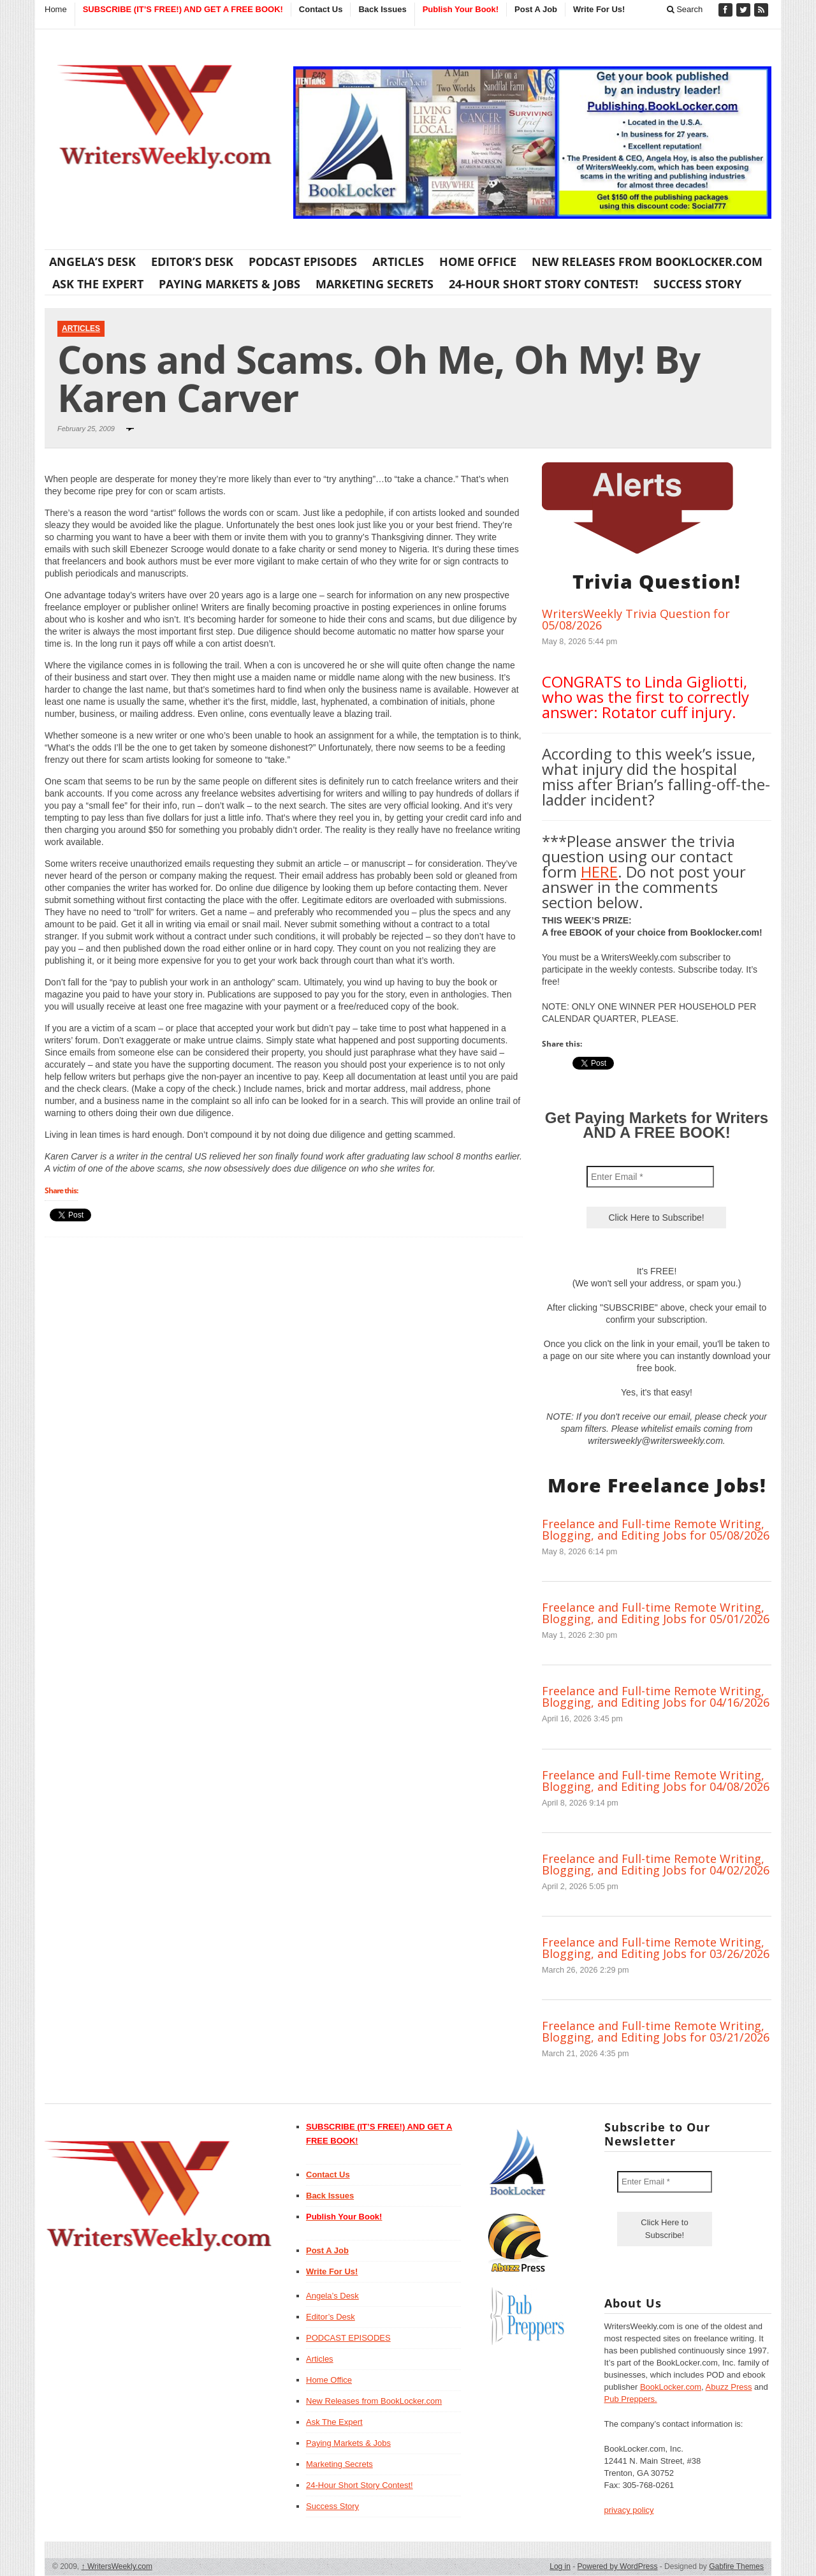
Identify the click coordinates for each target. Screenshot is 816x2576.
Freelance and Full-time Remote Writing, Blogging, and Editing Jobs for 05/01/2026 (655, 1613)
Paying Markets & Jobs (229, 283)
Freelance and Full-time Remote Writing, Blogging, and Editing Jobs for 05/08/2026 (655, 1529)
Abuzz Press (729, 2387)
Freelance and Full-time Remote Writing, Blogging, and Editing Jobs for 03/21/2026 (655, 2031)
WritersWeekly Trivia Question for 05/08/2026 (636, 619)
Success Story (697, 283)
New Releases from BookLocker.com (647, 261)
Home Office (477, 261)
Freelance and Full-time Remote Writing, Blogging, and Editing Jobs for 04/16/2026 (655, 1696)
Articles (398, 261)
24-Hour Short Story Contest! (543, 283)
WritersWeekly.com (117, 2566)
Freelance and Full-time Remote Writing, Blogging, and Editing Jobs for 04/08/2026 (655, 1780)
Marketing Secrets (374, 283)
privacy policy (629, 2510)
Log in (560, 2566)
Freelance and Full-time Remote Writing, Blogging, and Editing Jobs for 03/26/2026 (655, 1947)
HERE (599, 871)
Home (56, 9)
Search (685, 9)
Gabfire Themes (736, 2566)
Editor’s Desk (192, 261)
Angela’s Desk (92, 261)
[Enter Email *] (650, 1177)
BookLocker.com (670, 2387)
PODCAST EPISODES (303, 261)
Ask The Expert (97, 283)
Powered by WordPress (618, 2566)
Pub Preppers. (630, 2399)
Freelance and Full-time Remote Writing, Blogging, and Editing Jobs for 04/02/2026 (655, 1864)
